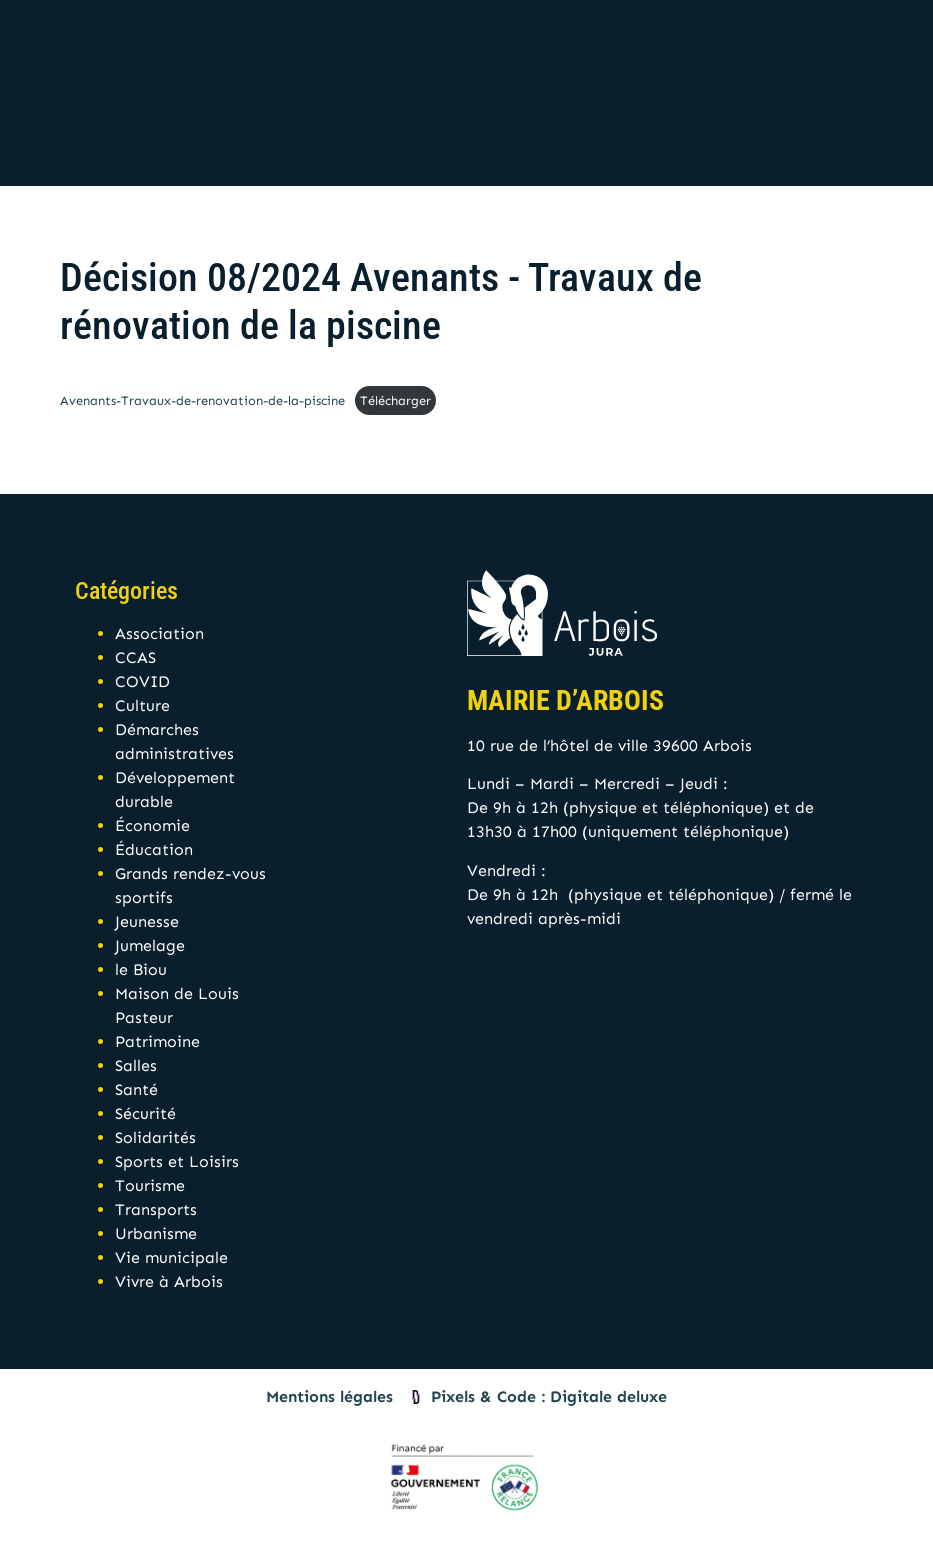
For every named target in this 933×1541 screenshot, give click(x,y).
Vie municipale (171, 1257)
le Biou (141, 969)
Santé (136, 1089)
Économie (152, 825)
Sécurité (145, 1113)
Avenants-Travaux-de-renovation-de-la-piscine (202, 400)
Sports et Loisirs (177, 1161)
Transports (156, 1209)
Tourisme (150, 1185)
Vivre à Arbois (169, 1281)
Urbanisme (156, 1233)
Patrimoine (157, 1041)
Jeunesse (147, 921)
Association (159, 633)
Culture (142, 705)
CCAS (135, 657)
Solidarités (155, 1137)
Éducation (154, 849)
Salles (136, 1065)
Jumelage (150, 945)
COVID (142, 681)
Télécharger (395, 400)
